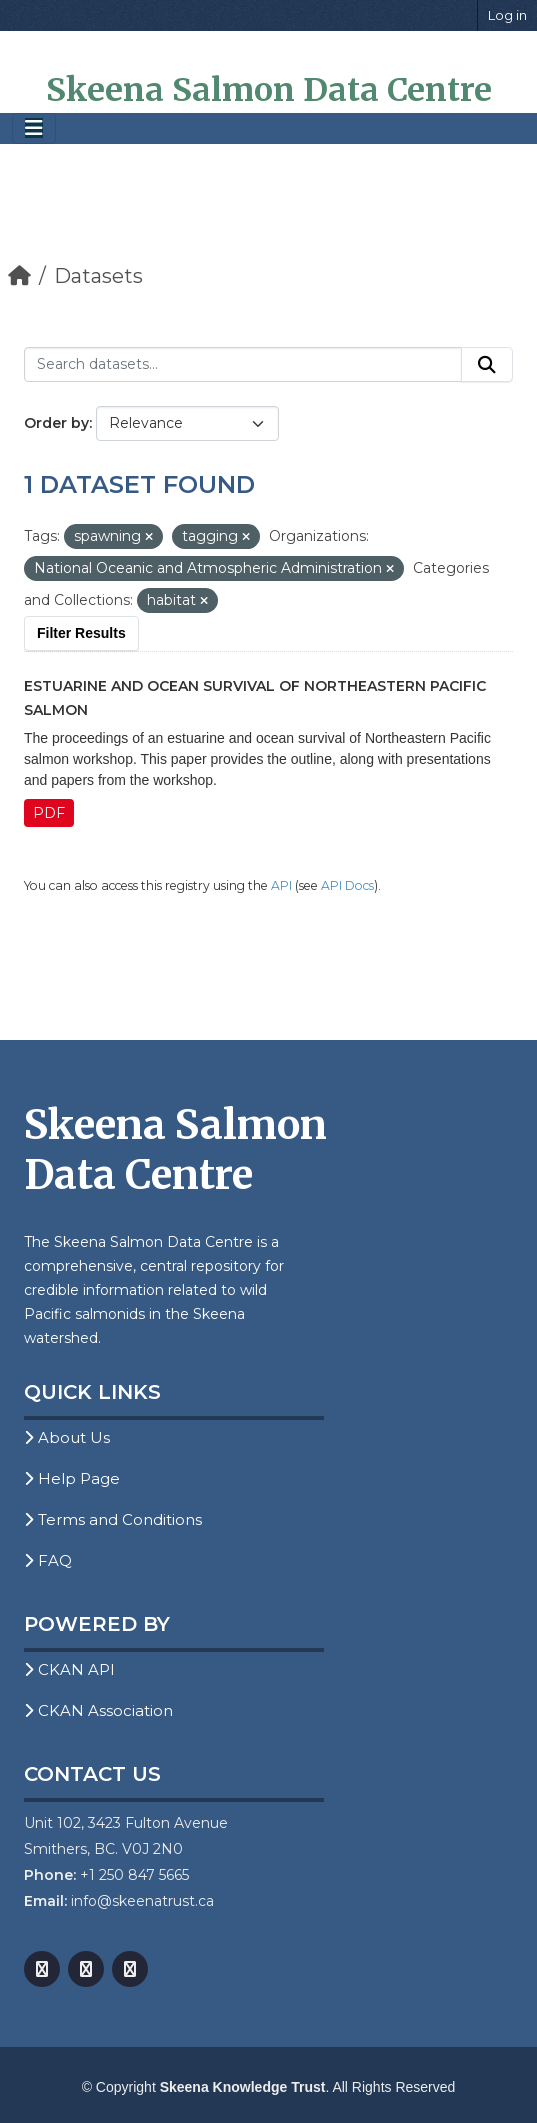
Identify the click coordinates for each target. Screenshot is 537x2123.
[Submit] (487, 365)
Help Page (72, 1478)
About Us (67, 1437)
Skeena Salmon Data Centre (269, 90)
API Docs (347, 885)
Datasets (98, 276)
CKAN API (69, 1669)
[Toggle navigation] (34, 128)
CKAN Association (98, 1710)
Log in (507, 15)
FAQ (48, 1560)
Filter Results (81, 633)
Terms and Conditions (113, 1519)
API (281, 885)
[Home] (19, 276)
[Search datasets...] (243, 365)
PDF (49, 813)
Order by (56, 423)
